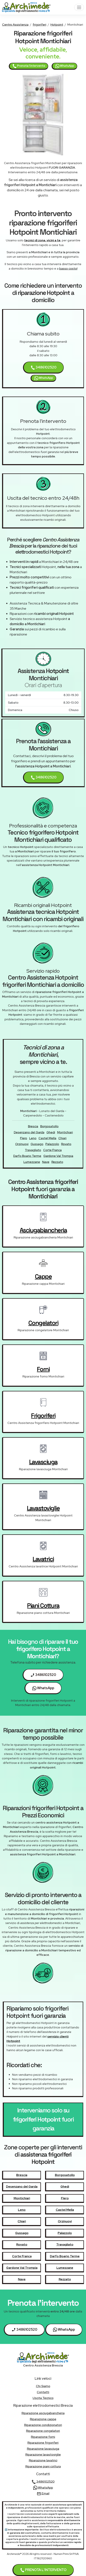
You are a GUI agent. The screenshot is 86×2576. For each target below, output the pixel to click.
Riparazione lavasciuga (43, 2449)
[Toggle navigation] (79, 7)
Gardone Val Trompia (58, 1156)
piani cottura (43, 1605)
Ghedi (50, 1132)
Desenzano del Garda (29, 1132)
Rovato (66, 1144)
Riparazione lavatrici (43, 2460)
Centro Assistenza (15, 24)
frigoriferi (39, 24)
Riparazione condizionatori (43, 2425)
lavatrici (43, 1559)
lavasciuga (43, 1462)
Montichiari (65, 1132)
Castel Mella (47, 1138)
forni (43, 1369)
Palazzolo (52, 1144)
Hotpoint (56, 24)
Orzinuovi (21, 1144)
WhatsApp (64, 66)
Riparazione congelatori (43, 2431)
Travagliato (33, 1150)
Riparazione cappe (43, 2419)
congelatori (43, 1323)
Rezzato (57, 1162)
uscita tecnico (43, 2398)
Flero (23, 1138)
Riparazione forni (43, 2437)
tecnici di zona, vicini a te (42, 240)
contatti (43, 2392)
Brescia (33, 1126)
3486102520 (43, 367)
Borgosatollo (49, 1126)
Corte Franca (52, 1150)
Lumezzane (31, 1162)
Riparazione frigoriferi (43, 2443)
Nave (45, 1162)
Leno (32, 1138)
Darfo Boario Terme (27, 1156)
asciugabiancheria (43, 1230)
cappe (43, 1276)
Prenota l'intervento (43, 2570)
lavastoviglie (43, 1508)
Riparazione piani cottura (43, 2466)
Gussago (37, 1144)
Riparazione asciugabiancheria (43, 2413)
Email (43, 2493)
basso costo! (68, 268)
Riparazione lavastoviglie (43, 2454)
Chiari (62, 1138)
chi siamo (43, 2386)
